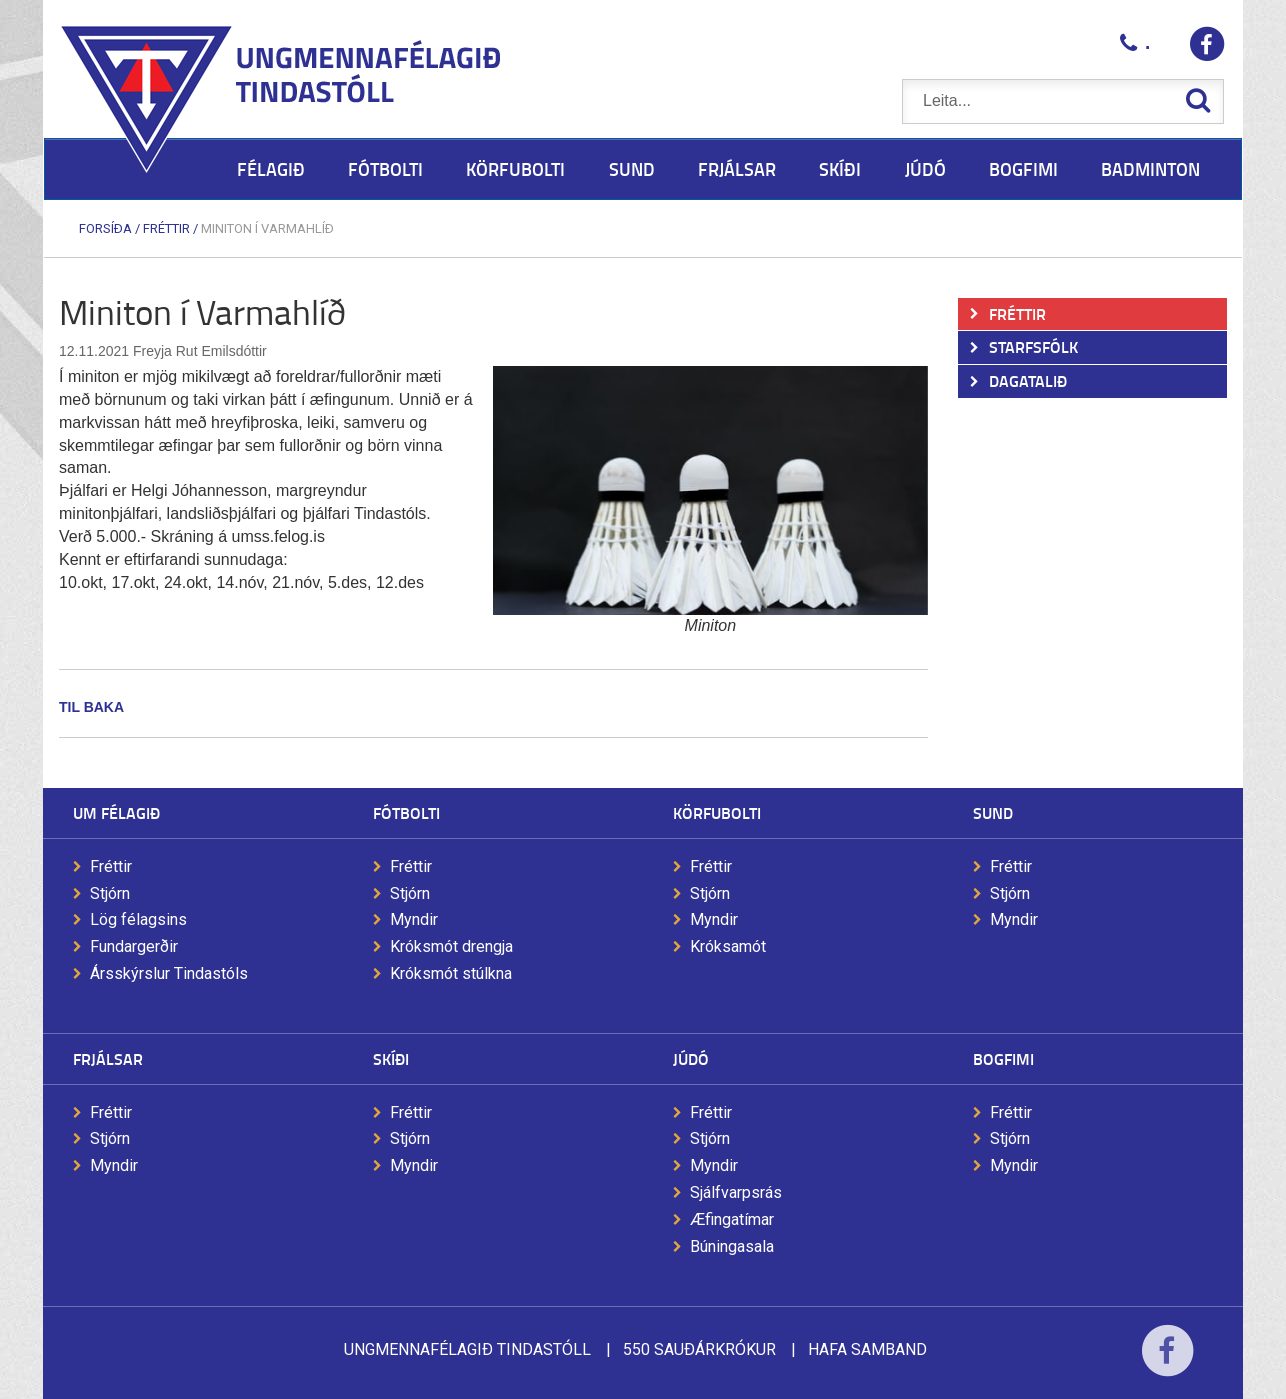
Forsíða (105, 228)
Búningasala (732, 1246)
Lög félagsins (138, 919)
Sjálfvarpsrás (736, 1192)
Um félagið (116, 812)
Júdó (691, 1058)
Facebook (1167, 1363)
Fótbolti (406, 812)
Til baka (91, 707)
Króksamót (728, 946)
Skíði (391, 1058)
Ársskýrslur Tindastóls (169, 973)
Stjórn (110, 893)
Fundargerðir (134, 946)
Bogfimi (1003, 1058)
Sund (993, 812)
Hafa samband (867, 1349)
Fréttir (166, 228)
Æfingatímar (732, 1219)
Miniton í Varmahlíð (267, 228)
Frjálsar (108, 1058)
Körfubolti (717, 812)
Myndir (414, 919)
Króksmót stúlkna (451, 973)
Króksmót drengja (451, 946)
